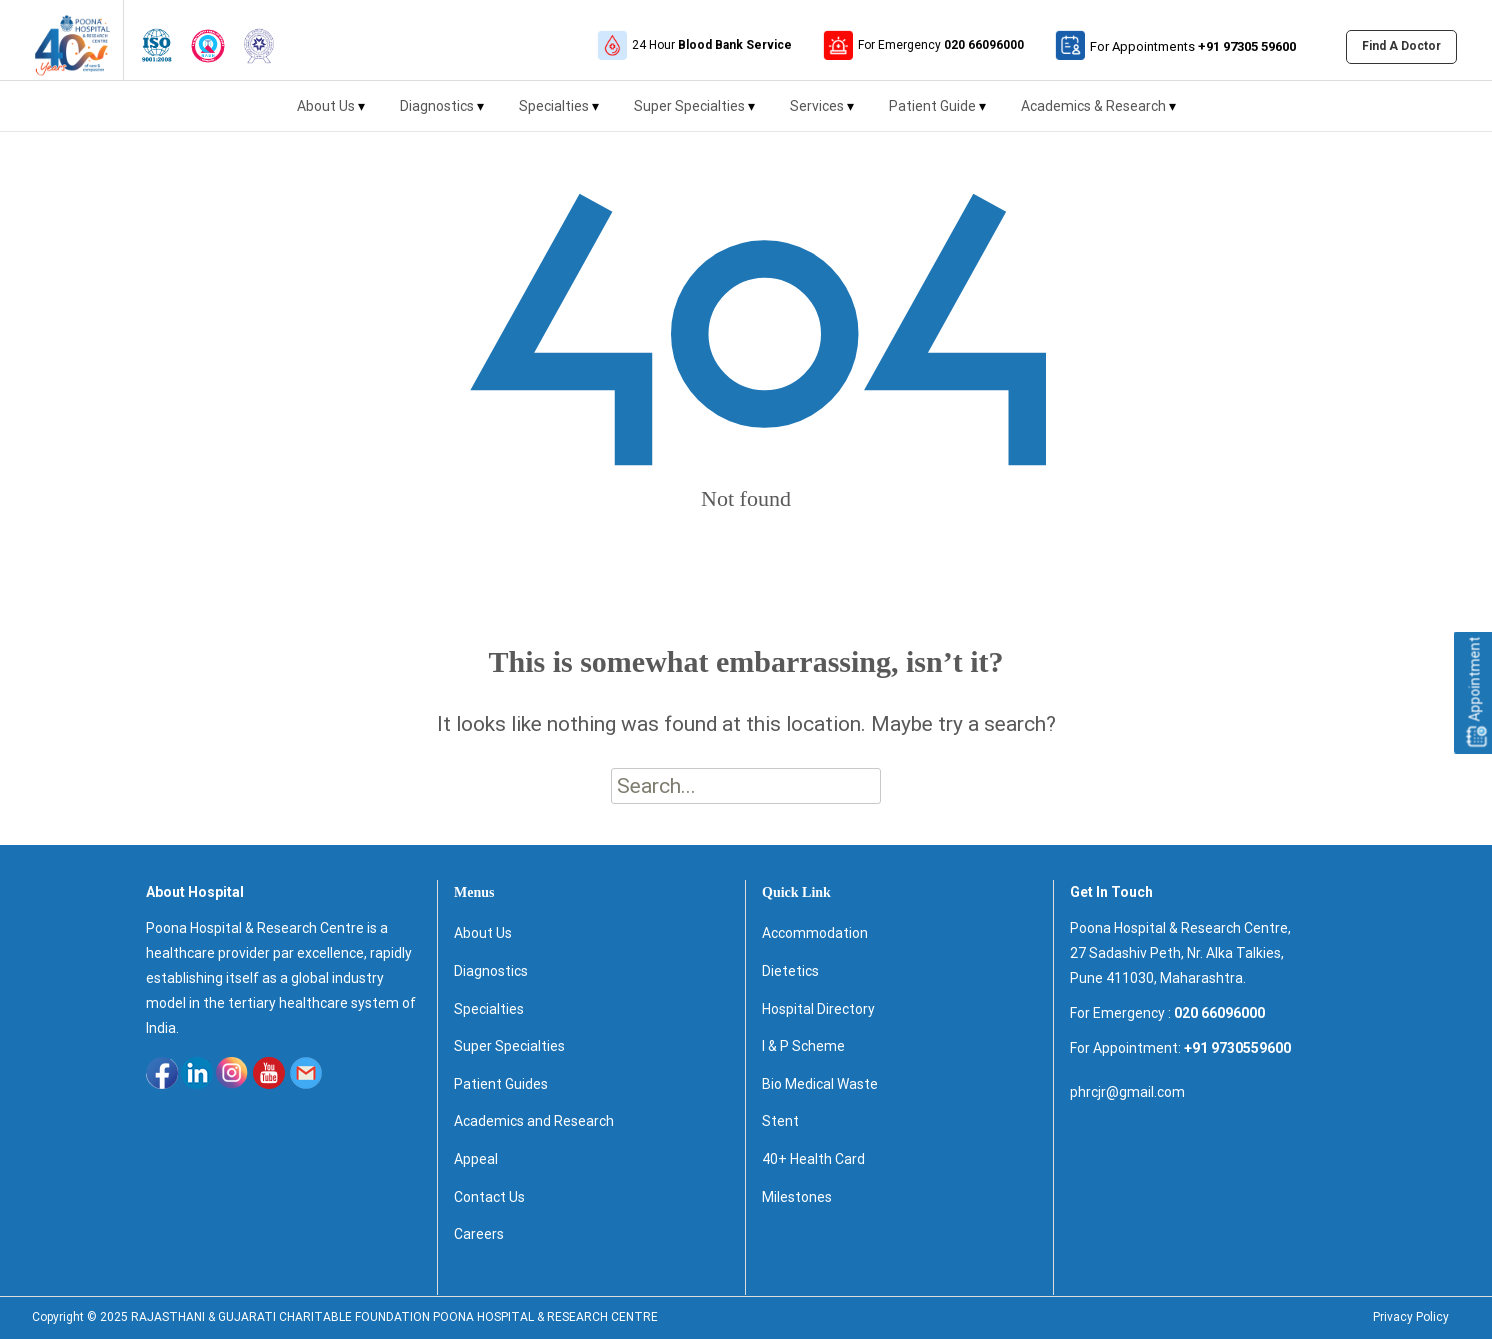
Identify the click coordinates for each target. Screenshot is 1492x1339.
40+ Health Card (813, 1159)
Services (822, 114)
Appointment (1475, 692)
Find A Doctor (1401, 46)
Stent (780, 1121)
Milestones (797, 1197)
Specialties (559, 114)
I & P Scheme (803, 1046)
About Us (331, 114)
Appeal (476, 1159)
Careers (479, 1234)
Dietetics (790, 971)
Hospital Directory (818, 1009)
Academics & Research (1098, 114)
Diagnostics (442, 114)
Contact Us (489, 1197)
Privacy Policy (1411, 1317)
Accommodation (815, 933)
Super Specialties (694, 114)
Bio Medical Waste (820, 1084)
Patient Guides (501, 1084)
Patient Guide (937, 114)
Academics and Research (534, 1121)
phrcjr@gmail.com (1127, 1092)
